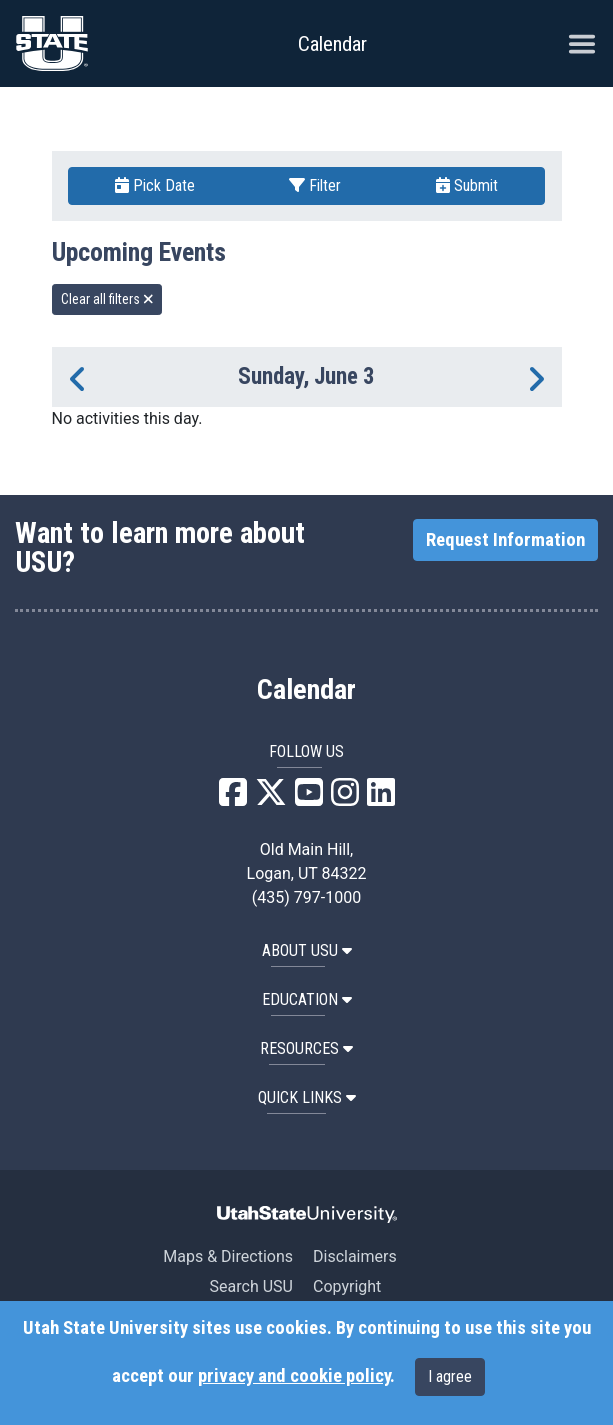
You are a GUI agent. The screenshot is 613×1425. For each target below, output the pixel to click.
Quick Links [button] (307, 1097)
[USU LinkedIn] (381, 798)
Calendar (306, 690)
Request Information (505, 540)
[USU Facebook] (233, 798)
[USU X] (271, 798)
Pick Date (155, 185)
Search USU (251, 1286)
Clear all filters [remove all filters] (107, 299)
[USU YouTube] (309, 798)
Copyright (347, 1286)
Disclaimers (355, 1256)
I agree (450, 1376)
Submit (467, 185)
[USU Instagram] (345, 798)
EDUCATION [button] (307, 999)
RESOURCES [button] (306, 1048)
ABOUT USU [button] (307, 950)
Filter (315, 185)
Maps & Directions (228, 1256)
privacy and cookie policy (294, 1376)
